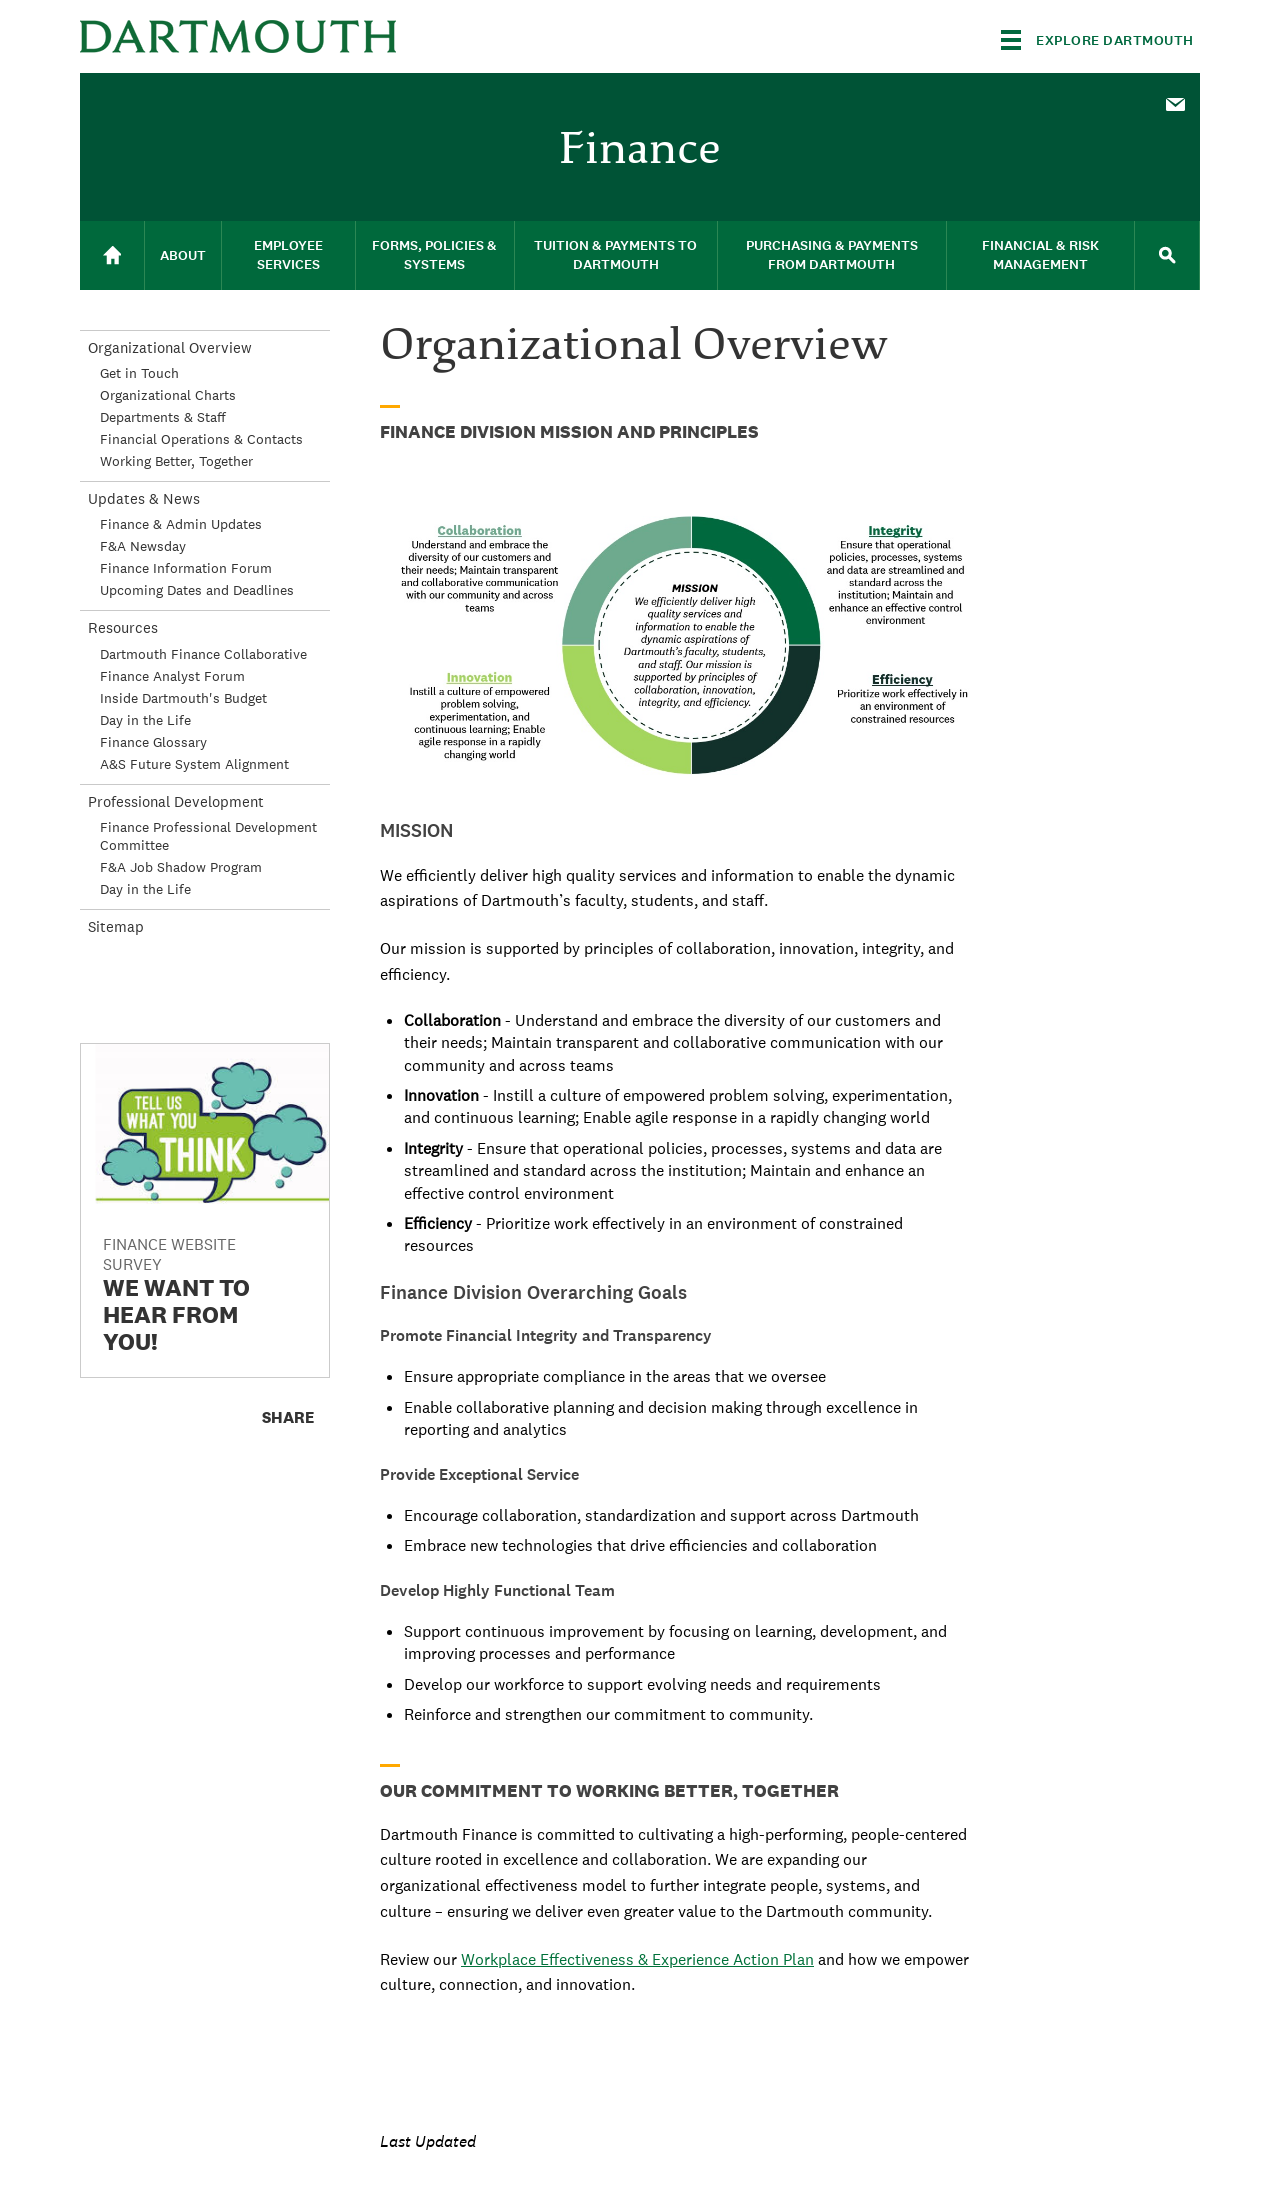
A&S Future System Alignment (194, 764)
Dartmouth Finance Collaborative (203, 654)
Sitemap (116, 926)
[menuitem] (1175, 103)
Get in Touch (139, 373)
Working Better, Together (176, 461)
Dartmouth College (238, 36)
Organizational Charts (168, 395)
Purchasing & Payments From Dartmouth (832, 255)
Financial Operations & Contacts (201, 439)
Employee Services (288, 255)
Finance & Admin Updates (181, 524)
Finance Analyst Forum (172, 676)
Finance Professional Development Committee (208, 836)
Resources (123, 627)
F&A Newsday (143, 546)
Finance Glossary (153, 742)
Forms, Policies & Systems (434, 255)
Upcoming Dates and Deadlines (197, 590)
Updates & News (144, 498)
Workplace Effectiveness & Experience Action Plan (637, 1959)
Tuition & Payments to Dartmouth (615, 255)
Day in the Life (145, 720)
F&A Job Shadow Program (181, 867)
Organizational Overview (170, 347)
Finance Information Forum (186, 568)
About (183, 255)
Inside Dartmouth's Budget (183, 698)
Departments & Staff (163, 417)
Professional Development (176, 801)
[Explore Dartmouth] (1097, 40)
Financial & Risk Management (1040, 255)
